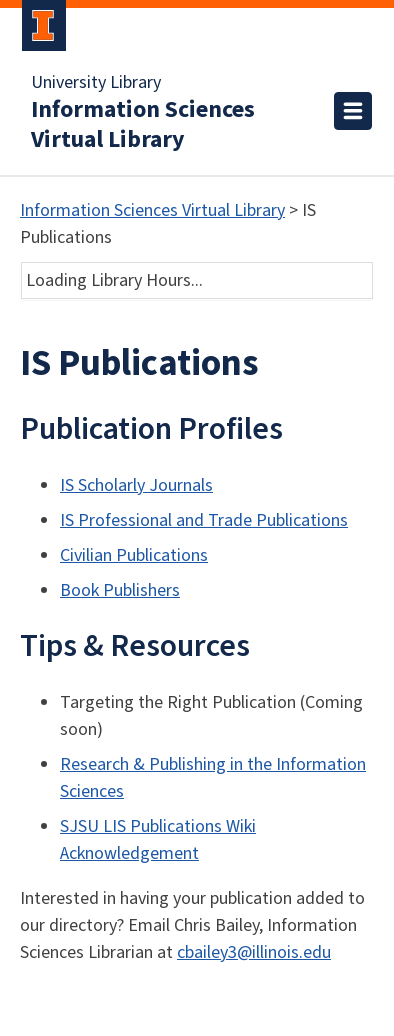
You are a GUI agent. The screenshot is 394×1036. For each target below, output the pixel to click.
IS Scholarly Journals (136, 485)
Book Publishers (120, 590)
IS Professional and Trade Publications (204, 520)
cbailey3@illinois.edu (254, 952)
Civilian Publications (134, 555)
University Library (96, 83)
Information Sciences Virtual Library (143, 125)
